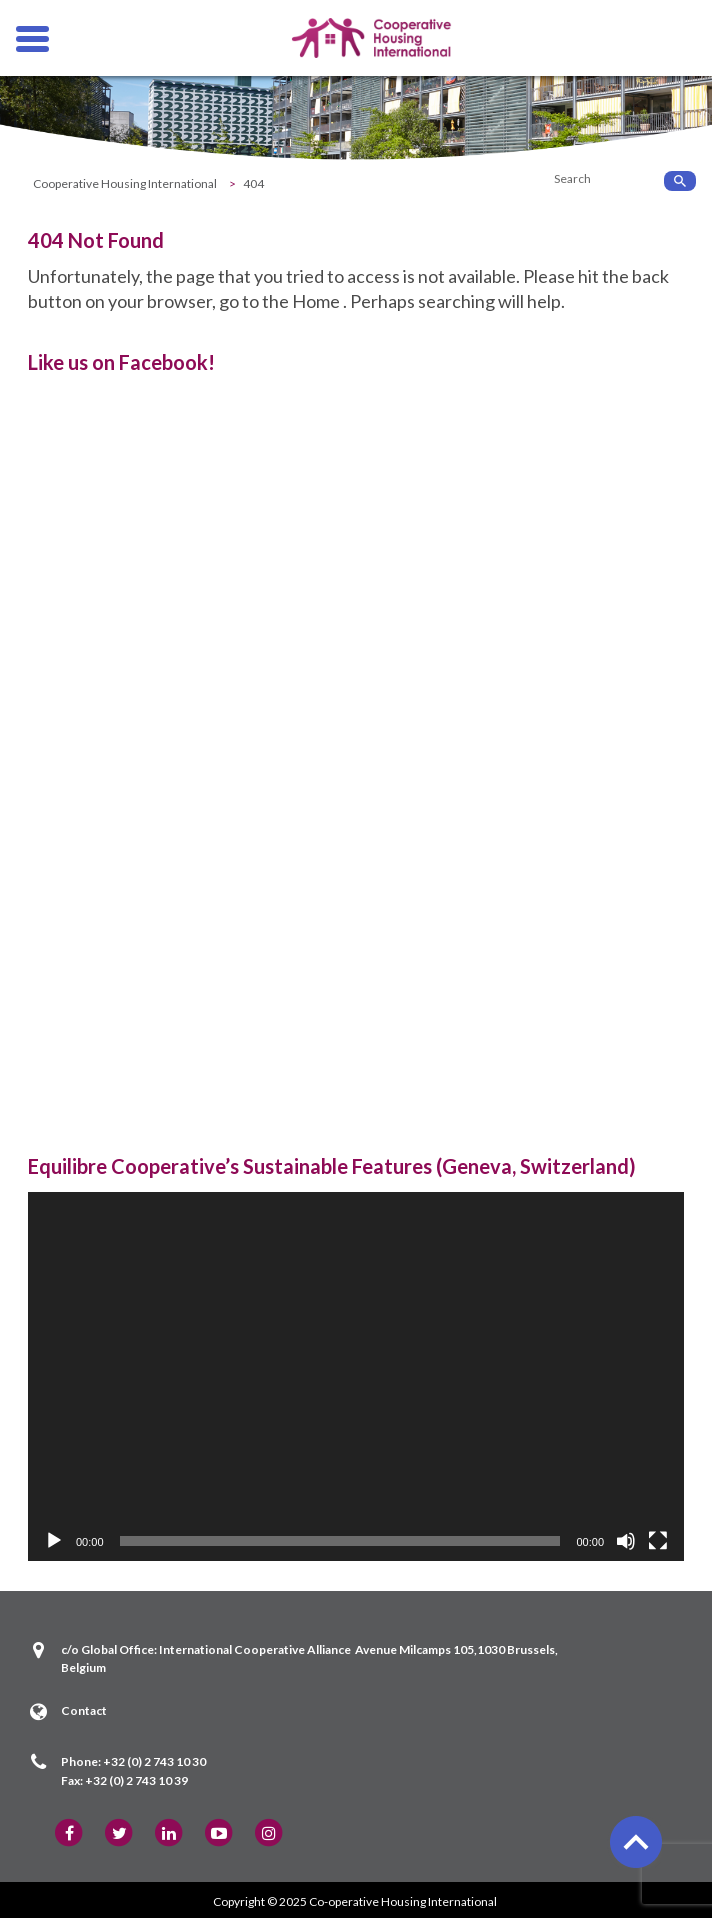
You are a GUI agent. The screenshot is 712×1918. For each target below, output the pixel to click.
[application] (356, 1376)
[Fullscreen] (658, 1541)
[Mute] (626, 1541)
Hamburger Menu (32, 31)
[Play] (54, 1541)
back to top (634, 1841)
